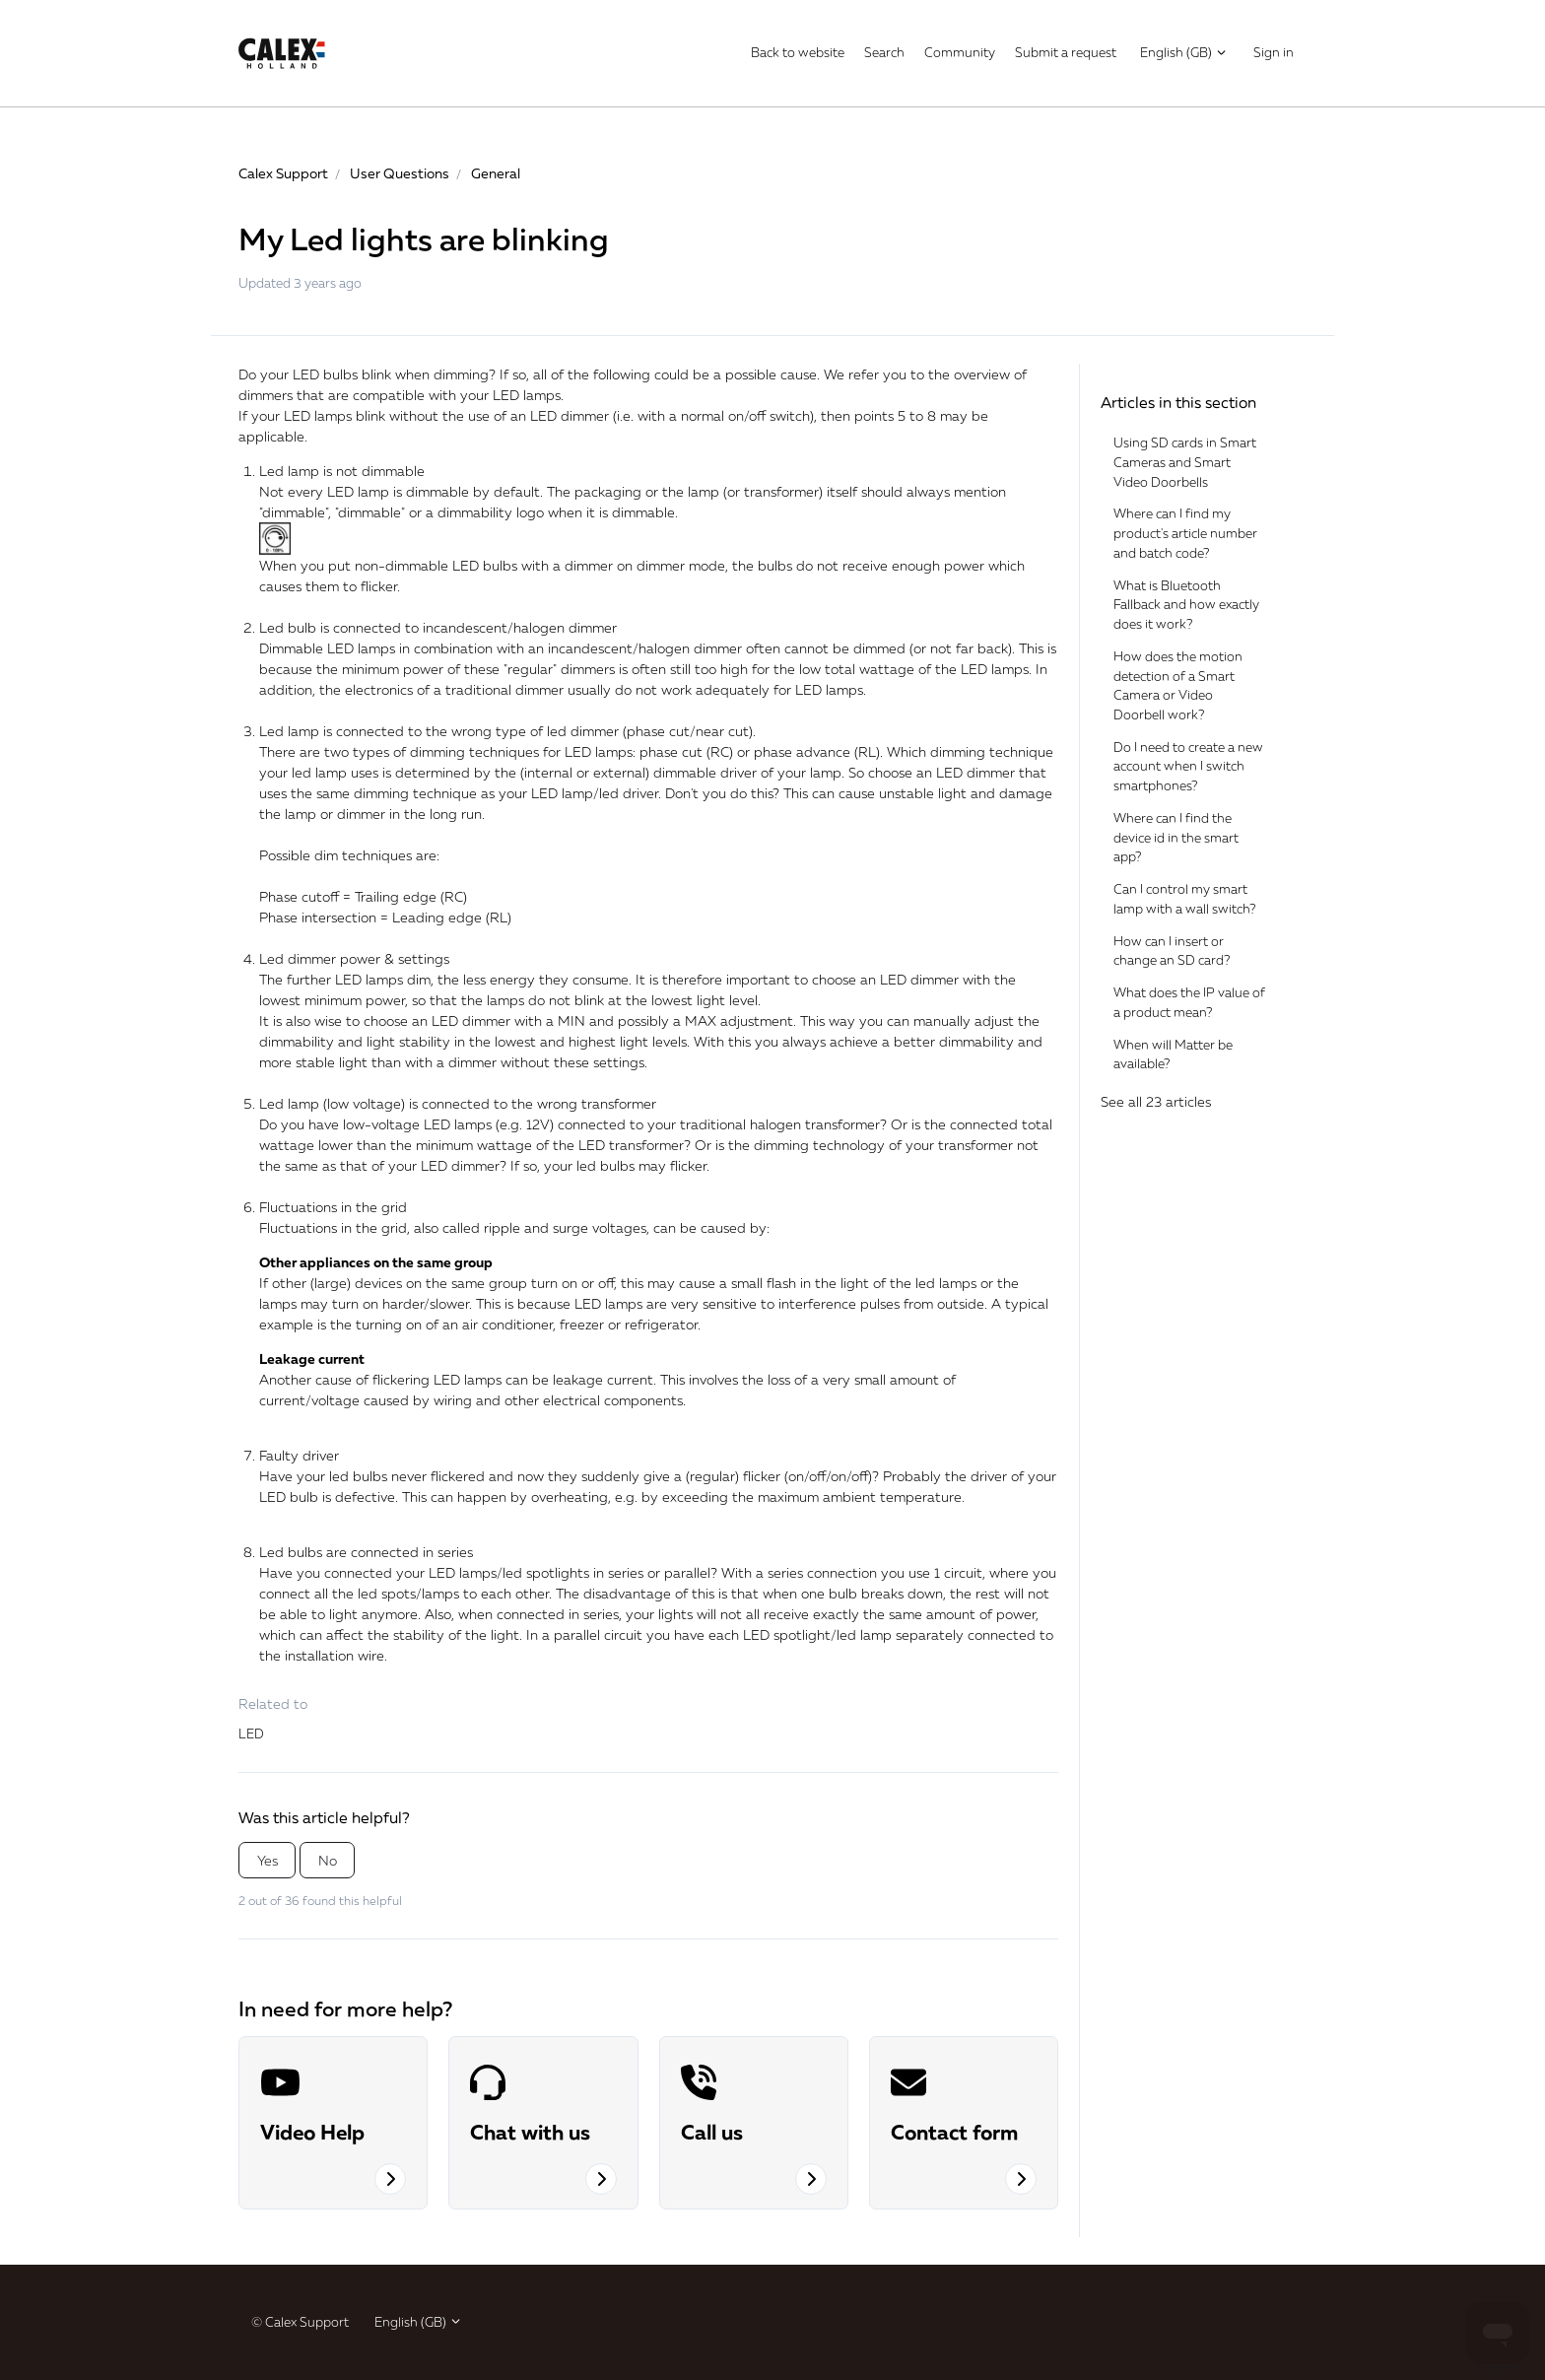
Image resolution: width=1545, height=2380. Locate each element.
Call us (712, 2131)
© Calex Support (300, 2322)
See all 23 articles (1156, 1101)
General (495, 173)
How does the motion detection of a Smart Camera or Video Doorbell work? (1178, 685)
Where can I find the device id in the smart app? (1176, 837)
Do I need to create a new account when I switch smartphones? (1188, 766)
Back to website (797, 52)
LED (251, 1733)
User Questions (399, 173)
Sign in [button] (1273, 52)
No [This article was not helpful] (327, 1860)
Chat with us (530, 2131)
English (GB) (1184, 52)
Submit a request (1065, 52)
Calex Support (283, 173)
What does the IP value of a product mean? (1189, 1002)
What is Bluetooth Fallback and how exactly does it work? (1186, 605)
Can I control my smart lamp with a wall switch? (1184, 899)
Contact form (954, 2131)
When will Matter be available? (1173, 1054)
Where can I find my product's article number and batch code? (1185, 533)
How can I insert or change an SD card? (1171, 951)
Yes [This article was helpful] (267, 1860)
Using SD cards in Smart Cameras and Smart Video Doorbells (1184, 462)
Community (959, 52)
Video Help (312, 2131)
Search (884, 52)
